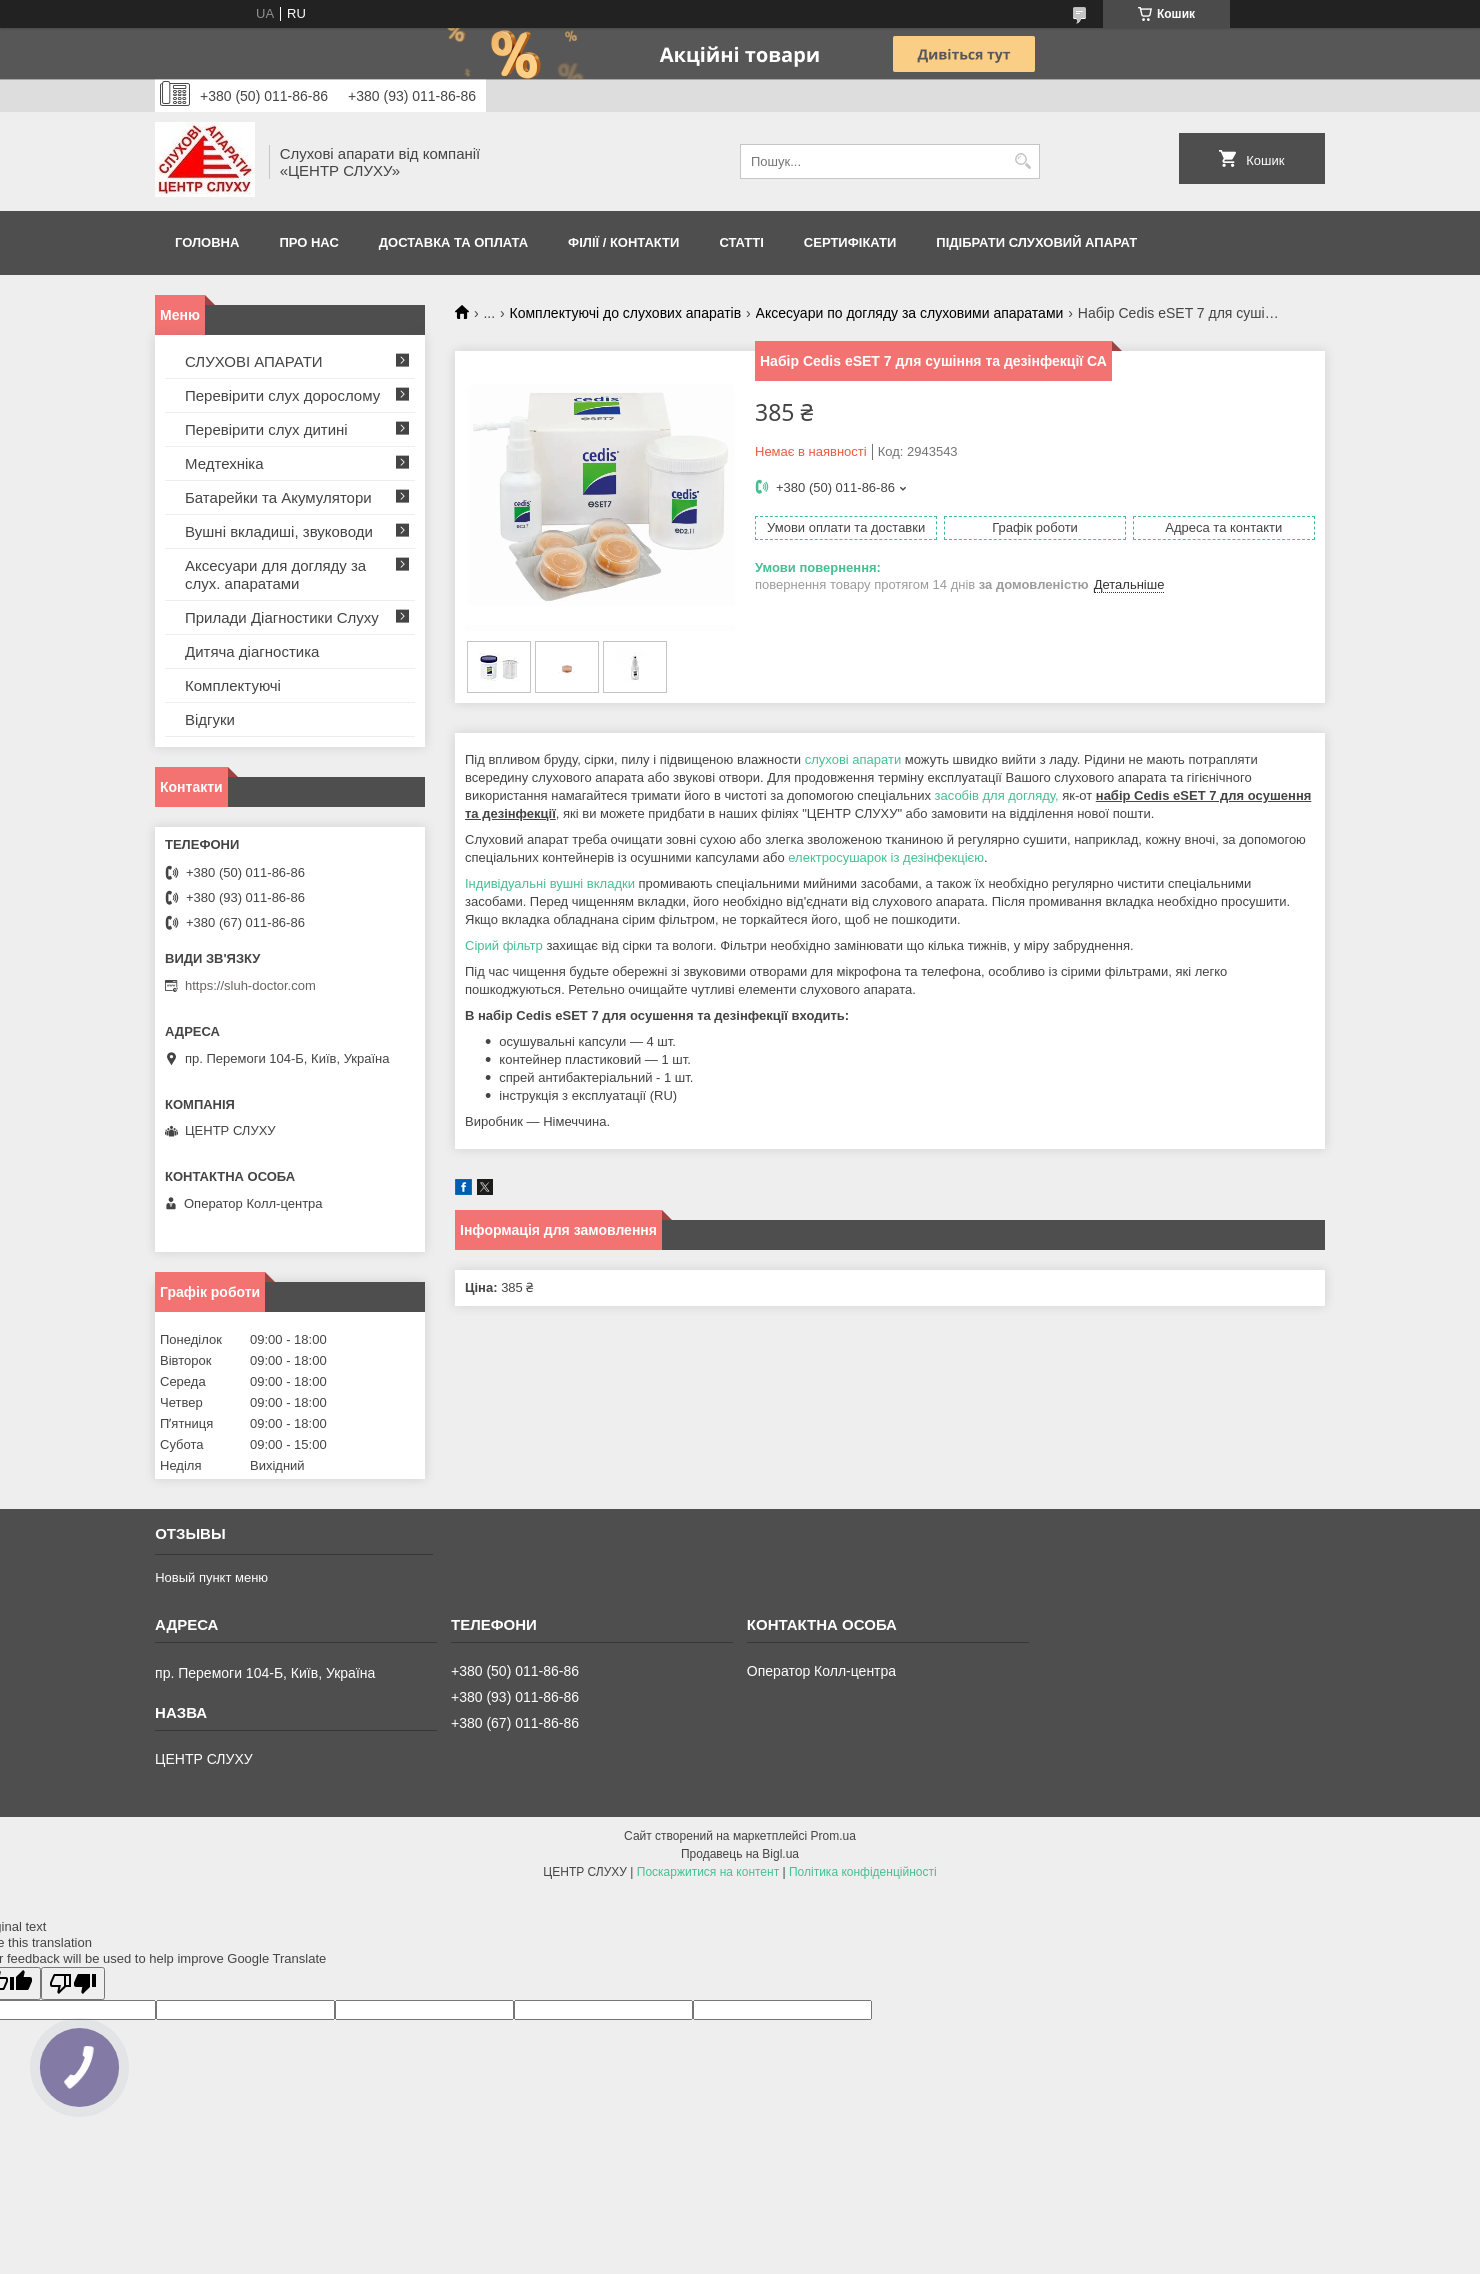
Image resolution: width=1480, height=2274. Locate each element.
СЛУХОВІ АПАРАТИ (254, 361)
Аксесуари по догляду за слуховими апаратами (910, 313)
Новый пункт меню (211, 1577)
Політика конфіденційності (863, 1872)
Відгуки (210, 719)
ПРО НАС (308, 242)
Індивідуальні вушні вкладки (550, 883)
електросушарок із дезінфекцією (886, 857)
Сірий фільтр (504, 945)
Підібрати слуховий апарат (1036, 242)
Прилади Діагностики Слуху (282, 617)
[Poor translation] (73, 1983)
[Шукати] (1022, 161)
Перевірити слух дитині (266, 429)
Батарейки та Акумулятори (278, 497)
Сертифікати (850, 242)
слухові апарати (853, 759)
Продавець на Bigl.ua (740, 1854)
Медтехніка (224, 463)
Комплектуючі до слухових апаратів (626, 313)
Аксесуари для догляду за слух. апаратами (275, 574)
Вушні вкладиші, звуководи (279, 531)
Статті (741, 242)
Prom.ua (833, 1836)
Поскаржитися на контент (708, 1872)
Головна (207, 242)
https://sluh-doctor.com (250, 985)
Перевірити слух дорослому (282, 395)
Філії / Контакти (623, 242)
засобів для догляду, (997, 795)
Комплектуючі (233, 685)
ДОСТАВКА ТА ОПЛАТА (453, 242)
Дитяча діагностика (252, 651)
